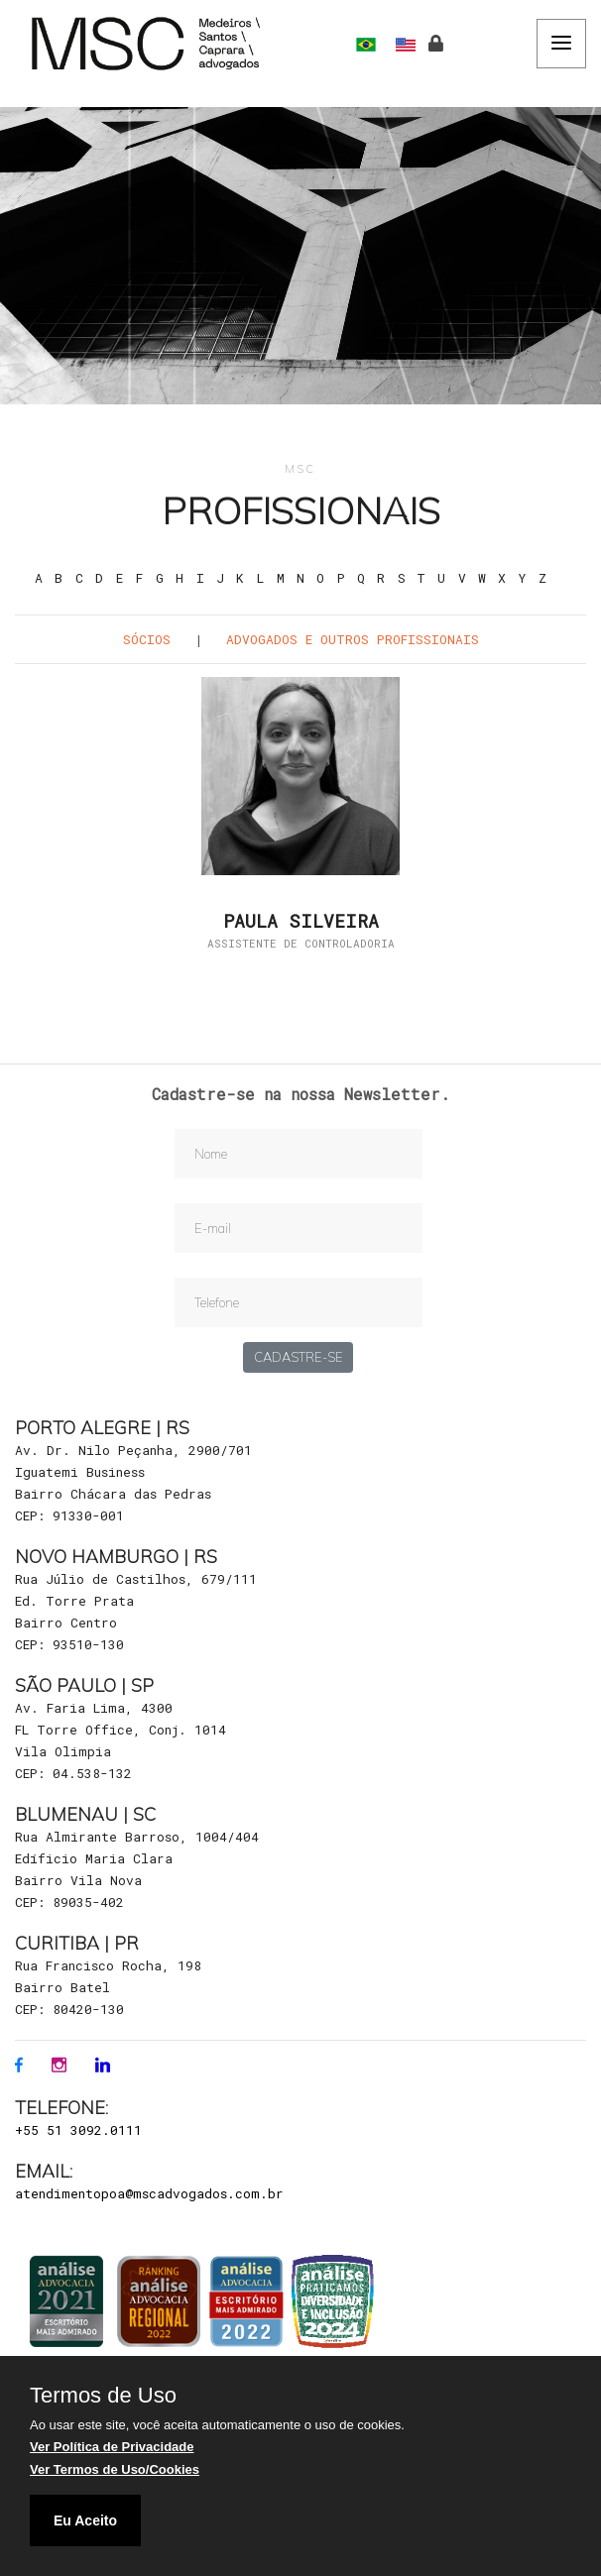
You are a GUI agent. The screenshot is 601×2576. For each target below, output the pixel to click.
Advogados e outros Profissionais (352, 639)
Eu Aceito (85, 2520)
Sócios (147, 639)
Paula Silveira (301, 922)
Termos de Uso (103, 2396)
